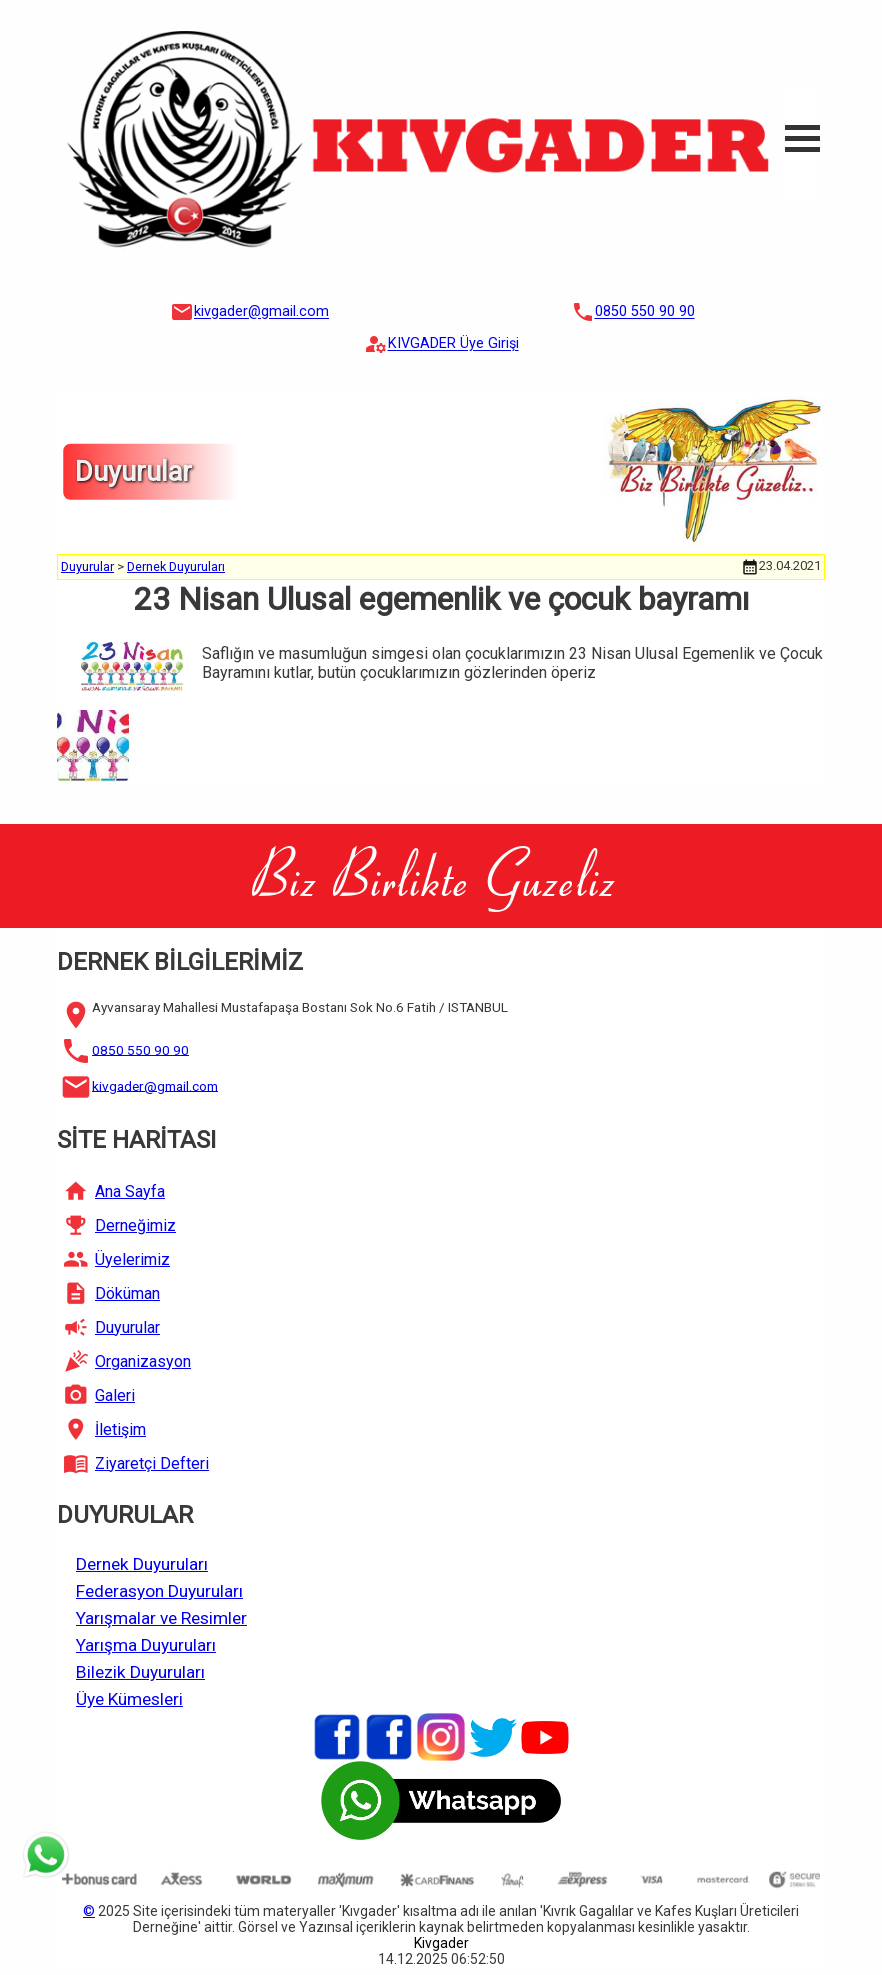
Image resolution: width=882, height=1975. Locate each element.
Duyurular (87, 566)
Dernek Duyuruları (176, 566)
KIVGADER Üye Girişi (453, 344)
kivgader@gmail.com (261, 312)
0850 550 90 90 (645, 312)
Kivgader (441, 1943)
